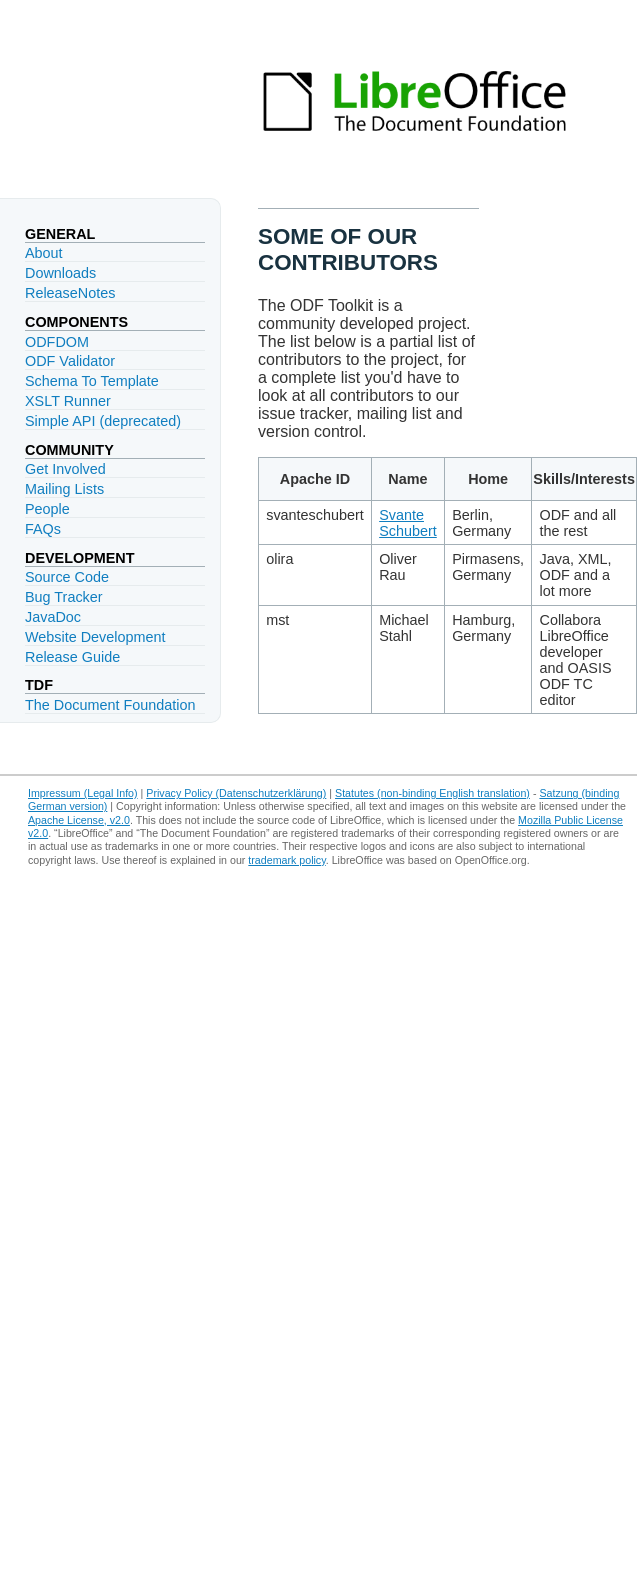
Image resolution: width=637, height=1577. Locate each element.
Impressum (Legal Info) (83, 793)
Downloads (60, 273)
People (47, 509)
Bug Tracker (64, 597)
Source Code (67, 577)
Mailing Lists (64, 489)
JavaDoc (53, 617)
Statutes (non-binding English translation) (432, 793)
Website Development (95, 637)
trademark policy (286, 860)
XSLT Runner (68, 401)
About (44, 253)
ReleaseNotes (70, 293)
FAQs (43, 529)
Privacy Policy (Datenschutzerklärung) (236, 793)
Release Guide (72, 657)
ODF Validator (70, 361)
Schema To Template (92, 381)
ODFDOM (57, 342)
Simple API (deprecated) (103, 421)
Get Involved (65, 469)
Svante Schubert (408, 523)
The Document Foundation (110, 705)
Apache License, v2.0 (79, 820)
